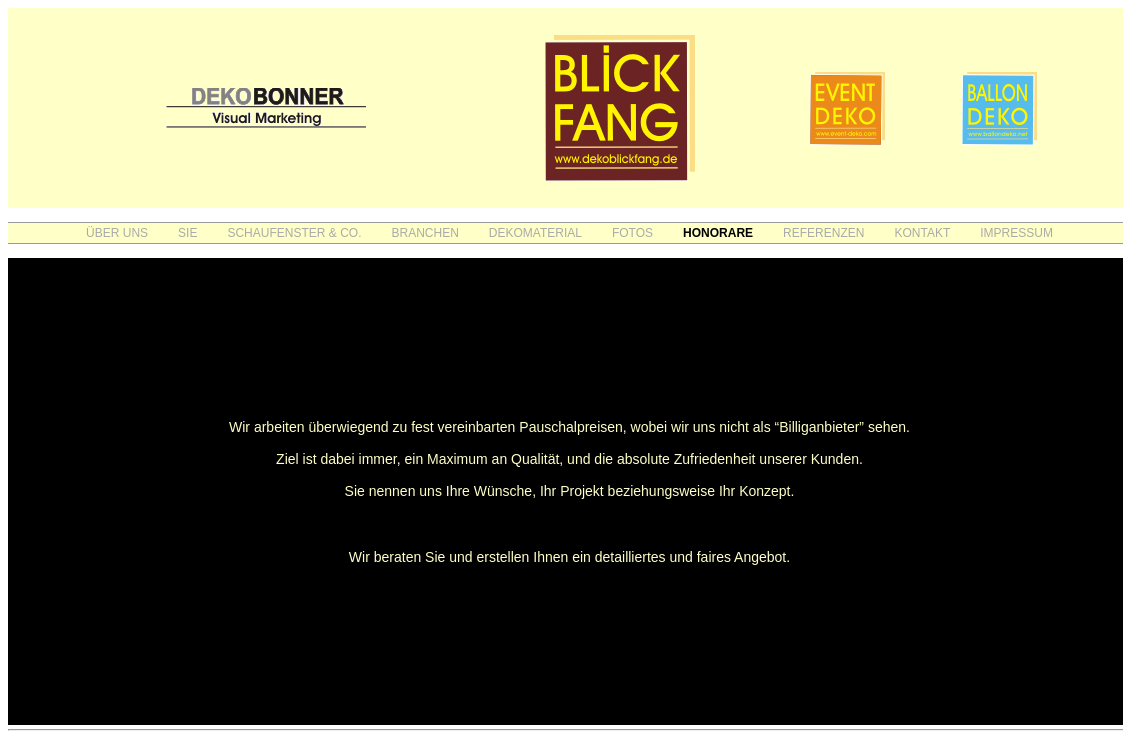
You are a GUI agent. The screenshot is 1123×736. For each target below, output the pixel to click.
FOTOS (632, 233)
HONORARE (718, 233)
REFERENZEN (823, 233)
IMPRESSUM (1016, 233)
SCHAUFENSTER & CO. (294, 233)
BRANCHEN (424, 233)
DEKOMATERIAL (535, 233)
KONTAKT (922, 233)
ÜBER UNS (117, 233)
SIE (187, 233)
